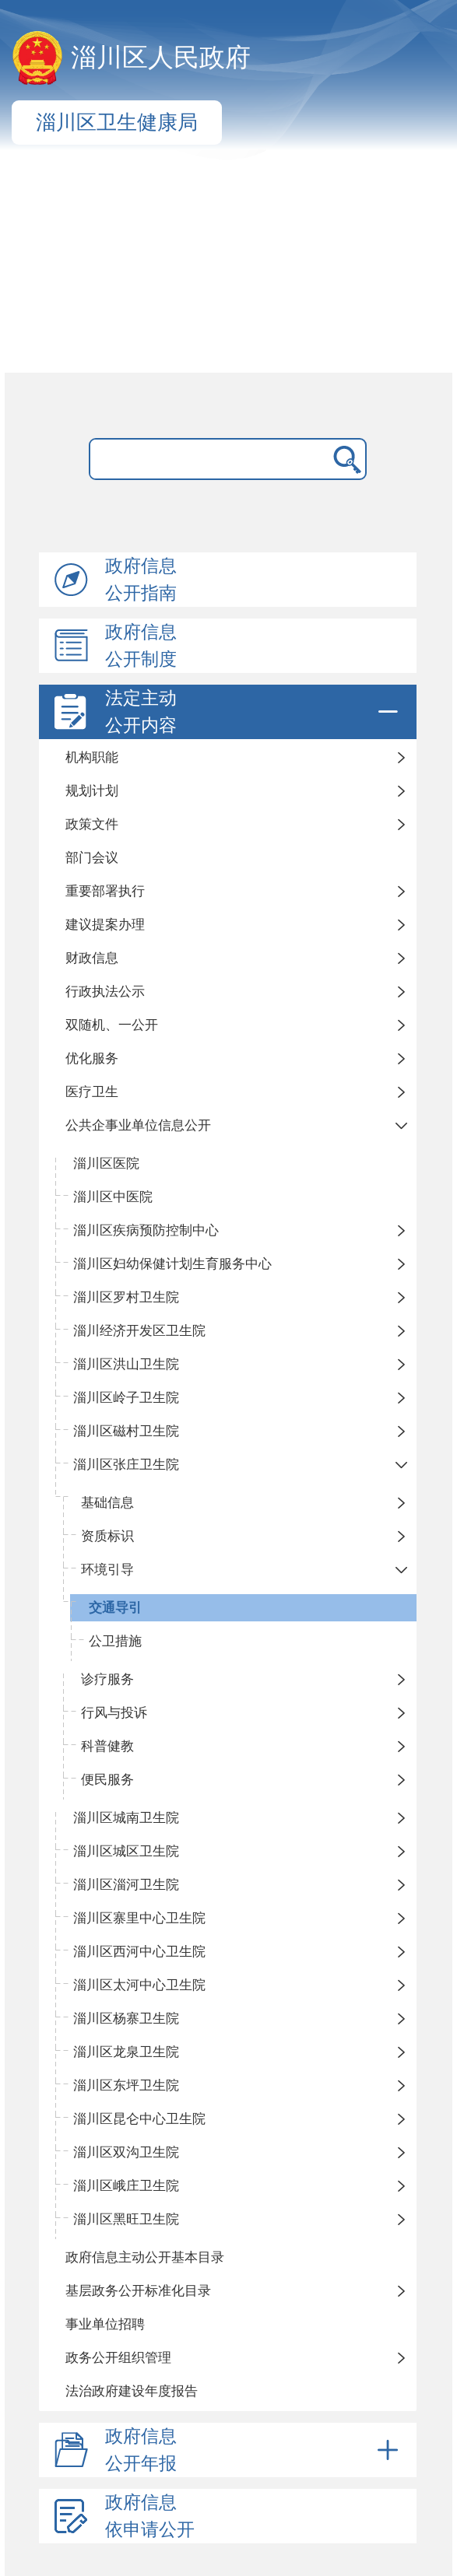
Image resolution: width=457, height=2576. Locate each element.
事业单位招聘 (105, 2324)
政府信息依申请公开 (150, 2516)
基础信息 (107, 1502)
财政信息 (91, 958)
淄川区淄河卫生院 (126, 1884)
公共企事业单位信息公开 (138, 1125)
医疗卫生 (91, 1092)
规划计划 (91, 790)
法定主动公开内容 (254, 712)
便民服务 (107, 1779)
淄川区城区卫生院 (126, 1851)
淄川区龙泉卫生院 (126, 2052)
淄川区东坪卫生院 (126, 2085)
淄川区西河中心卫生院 (139, 1951)
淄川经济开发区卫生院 (139, 1330)
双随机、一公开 (111, 1025)
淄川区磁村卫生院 (126, 1431)
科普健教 (107, 1746)
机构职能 (91, 757)
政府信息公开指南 (141, 579)
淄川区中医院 (113, 1197)
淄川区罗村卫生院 (126, 1297)
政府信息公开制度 (141, 645)
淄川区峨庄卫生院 (126, 2185)
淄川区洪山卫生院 (126, 1364)
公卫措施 (115, 1641)
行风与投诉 (114, 1712)
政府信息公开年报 (254, 2450)
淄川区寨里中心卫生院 (139, 1918)
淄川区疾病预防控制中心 (146, 1230)
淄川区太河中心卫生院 (139, 1985)
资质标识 (107, 1536)
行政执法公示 (105, 991)
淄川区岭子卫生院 (126, 1397)
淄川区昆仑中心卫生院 (139, 2119)
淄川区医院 (106, 1163)
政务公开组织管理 (118, 2357)
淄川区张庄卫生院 (126, 1464)
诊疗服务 (107, 1679)
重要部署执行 (105, 891)
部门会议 (91, 857)
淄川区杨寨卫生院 (126, 2018)
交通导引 (115, 1607)
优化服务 (91, 1058)
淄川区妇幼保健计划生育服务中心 (172, 1263)
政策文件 (91, 824)
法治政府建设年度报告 (131, 2391)
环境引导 (107, 1569)
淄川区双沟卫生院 (126, 2152)
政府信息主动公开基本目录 (144, 2257)
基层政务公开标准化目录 (138, 2290)
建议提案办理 (105, 924)
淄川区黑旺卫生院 (126, 2219)
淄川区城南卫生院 (126, 1817)
